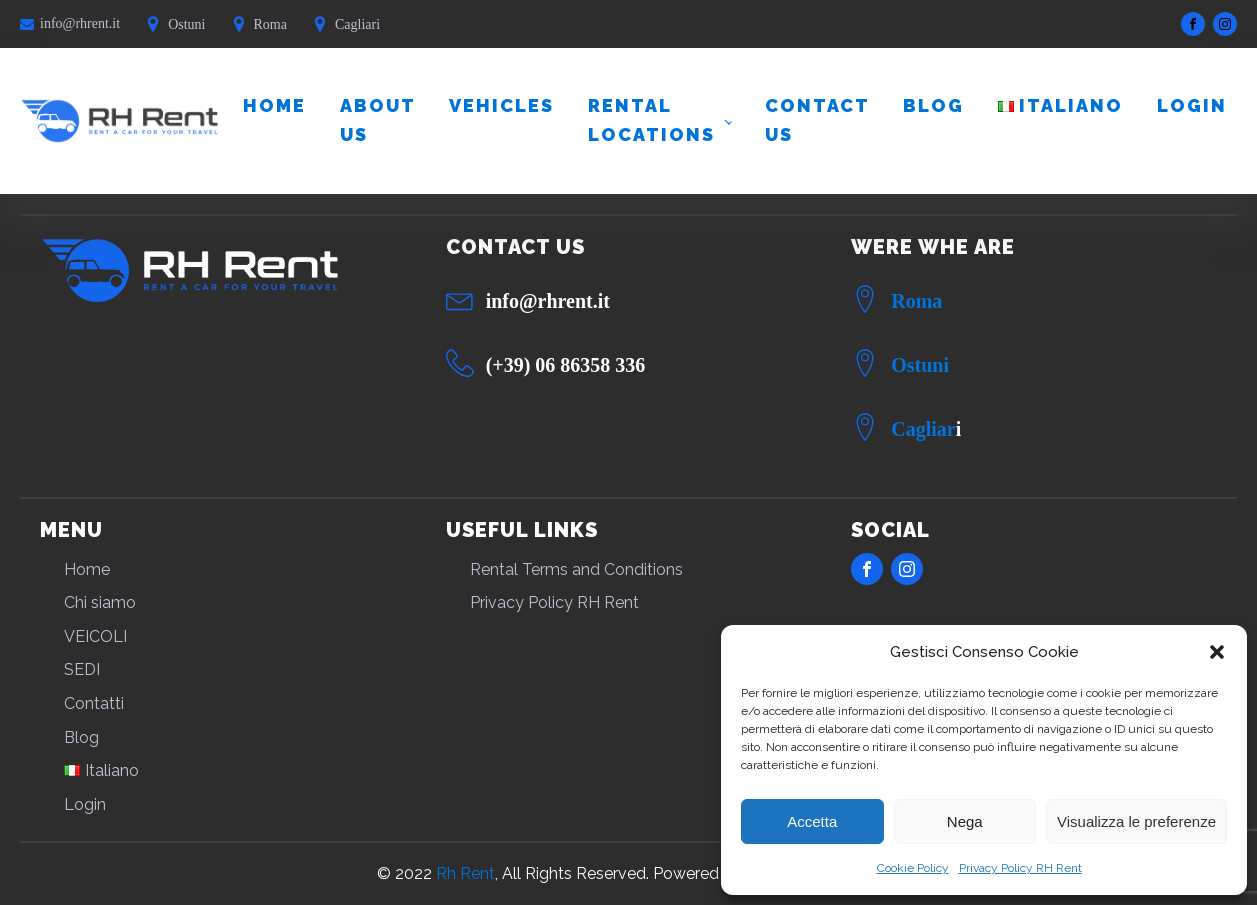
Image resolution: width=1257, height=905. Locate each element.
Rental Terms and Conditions (576, 569)
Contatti (94, 703)
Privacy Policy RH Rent (1020, 868)
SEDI (82, 669)
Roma (916, 301)
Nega (965, 821)
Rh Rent (465, 873)
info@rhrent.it (80, 23)
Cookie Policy (913, 868)
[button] (1217, 652)
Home (274, 105)
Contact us (817, 120)
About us (377, 120)
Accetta (812, 821)
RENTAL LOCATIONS (651, 120)
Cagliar (923, 429)
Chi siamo (100, 602)
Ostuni (920, 365)
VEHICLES (501, 105)
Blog (933, 105)
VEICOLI (95, 636)
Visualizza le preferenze (1136, 821)
